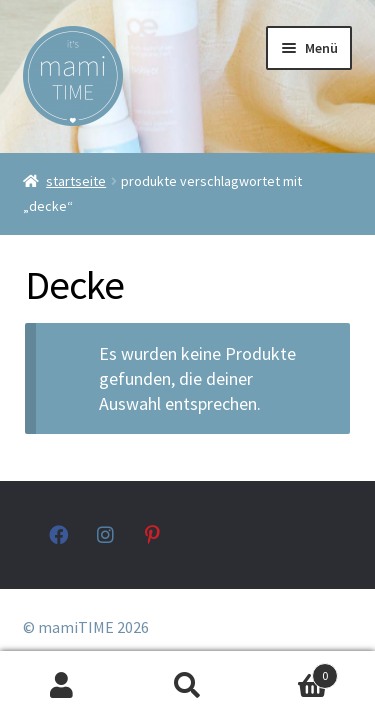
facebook (58, 534)
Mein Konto (62, 686)
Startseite (76, 181)
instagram (106, 534)
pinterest (154, 534)
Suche (187, 686)
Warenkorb (294, 671)
